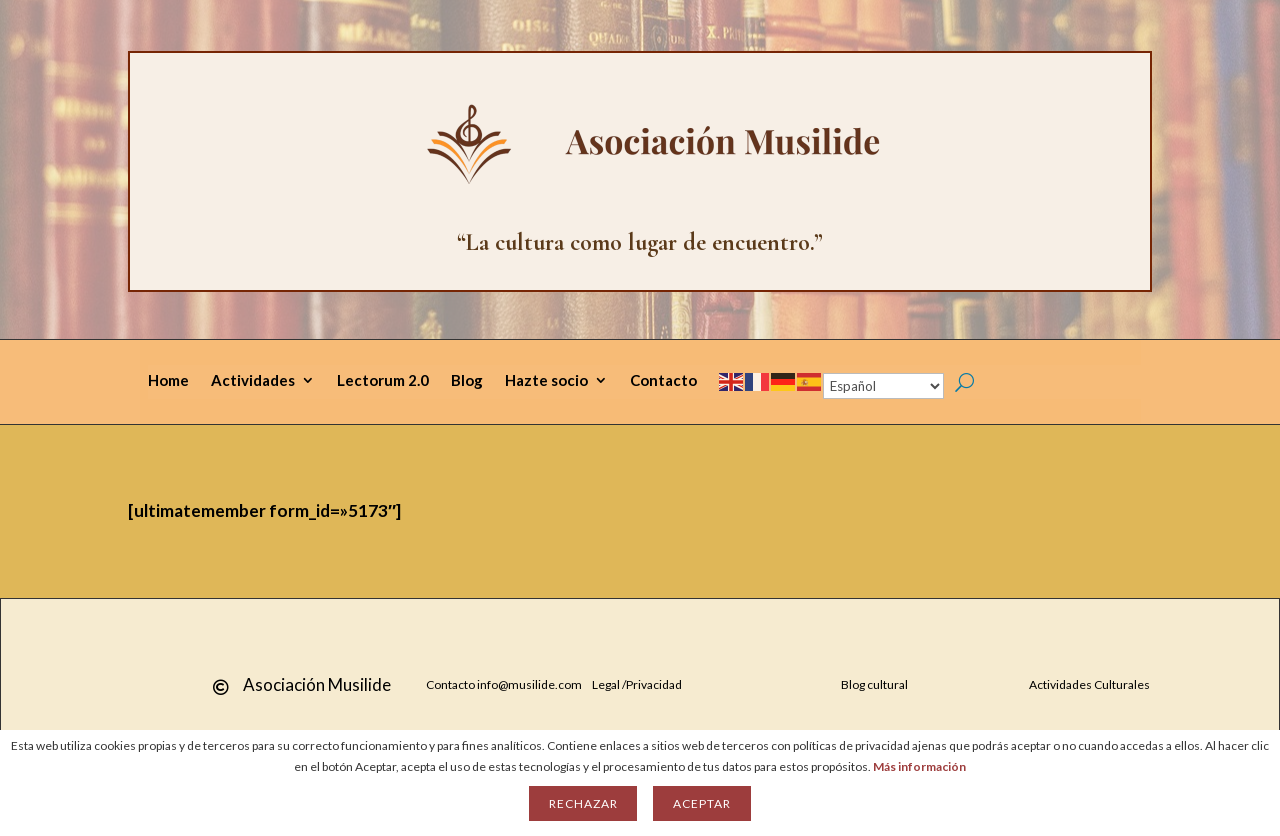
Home (168, 381)
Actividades (253, 381)
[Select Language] (883, 386)
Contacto (663, 381)
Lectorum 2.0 (383, 381)
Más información (919, 766)
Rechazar (583, 803)
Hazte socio (546, 381)
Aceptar (701, 803)
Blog (467, 381)
